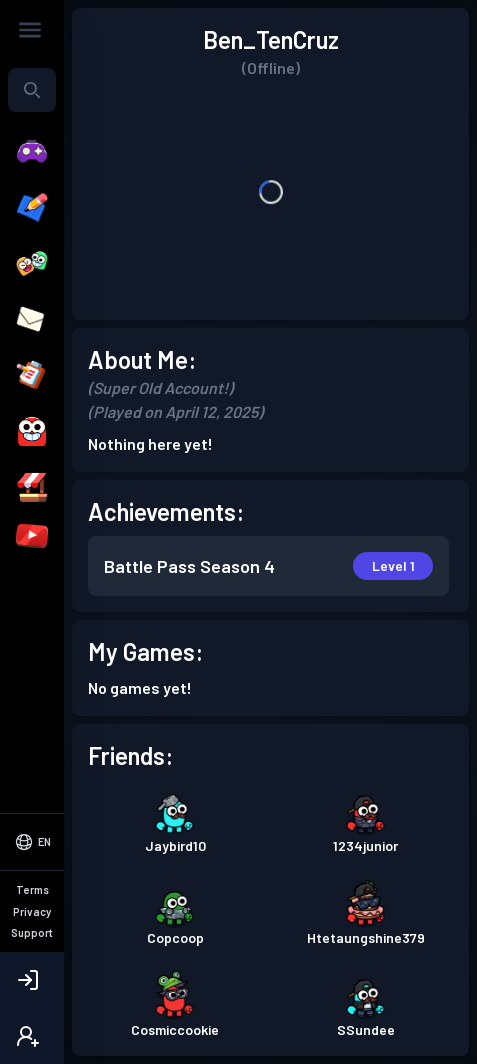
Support (32, 932)
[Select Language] (32, 842)
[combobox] (32, 90)
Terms (32, 889)
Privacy (32, 911)
